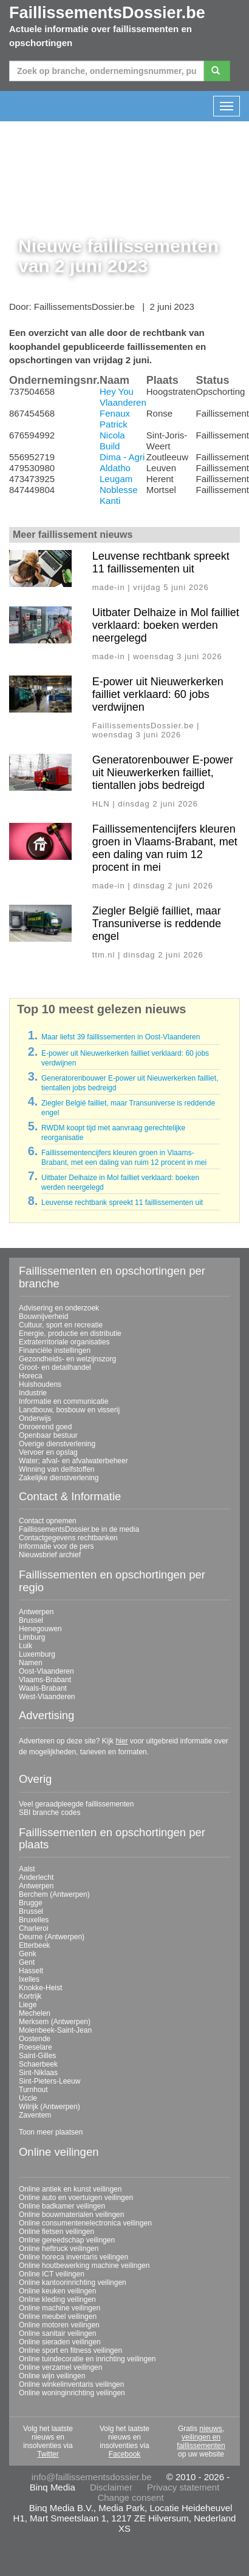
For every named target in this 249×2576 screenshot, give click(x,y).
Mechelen (34, 2013)
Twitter (47, 2454)
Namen (31, 1663)
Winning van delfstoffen (57, 1469)
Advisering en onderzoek (59, 1308)
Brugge (31, 1903)
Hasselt (31, 1971)
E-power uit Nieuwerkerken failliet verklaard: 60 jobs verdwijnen (157, 694)
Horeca (31, 1376)
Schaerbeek (38, 2064)
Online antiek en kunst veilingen (70, 2189)
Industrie (33, 1393)
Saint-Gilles (37, 2055)
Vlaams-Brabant (45, 1679)
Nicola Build (112, 440)
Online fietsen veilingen (56, 2231)
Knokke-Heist (40, 1988)
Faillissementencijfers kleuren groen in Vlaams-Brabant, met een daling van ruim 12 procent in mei (164, 848)
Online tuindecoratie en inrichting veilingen (87, 2359)
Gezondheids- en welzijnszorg (67, 1359)
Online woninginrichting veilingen (72, 2393)
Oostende (34, 2038)
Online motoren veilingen (59, 2325)
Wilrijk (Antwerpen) (49, 2106)
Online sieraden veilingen (60, 2342)
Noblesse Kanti (119, 495)
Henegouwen (40, 1629)
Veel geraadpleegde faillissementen (76, 1804)
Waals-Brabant (43, 1688)
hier (121, 1741)
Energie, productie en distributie (70, 1333)
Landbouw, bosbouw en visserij (69, 1410)
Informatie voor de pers (56, 1546)
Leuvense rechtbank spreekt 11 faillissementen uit (161, 562)
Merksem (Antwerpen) (54, 2022)
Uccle (28, 2098)
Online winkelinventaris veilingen (71, 2384)
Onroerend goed (45, 1427)
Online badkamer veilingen (62, 2206)
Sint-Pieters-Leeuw (49, 2081)
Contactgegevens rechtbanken (68, 1538)
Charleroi (34, 1928)
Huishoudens (40, 1384)
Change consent (130, 2497)
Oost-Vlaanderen (46, 1671)
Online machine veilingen (59, 2308)
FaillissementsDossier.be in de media (79, 1529)
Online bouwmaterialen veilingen (71, 2214)
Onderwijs (35, 1418)
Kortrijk (30, 1996)
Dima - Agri (122, 457)
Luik (25, 1646)
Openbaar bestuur (48, 1435)
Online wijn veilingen (52, 2376)
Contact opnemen (48, 1521)
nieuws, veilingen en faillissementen (201, 2437)
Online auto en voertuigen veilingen (76, 2197)
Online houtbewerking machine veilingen (84, 2265)
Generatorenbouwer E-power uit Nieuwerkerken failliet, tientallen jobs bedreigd (162, 772)
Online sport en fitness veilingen (70, 2350)
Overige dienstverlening (57, 1444)
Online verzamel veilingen (60, 2367)
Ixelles (29, 1979)
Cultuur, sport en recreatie (61, 1325)
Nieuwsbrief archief (50, 1555)
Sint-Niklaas (38, 2072)
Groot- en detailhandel (55, 1367)
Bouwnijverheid (43, 1316)
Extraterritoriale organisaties (64, 1342)
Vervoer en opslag (48, 1452)
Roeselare (35, 2047)
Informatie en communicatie (63, 1401)
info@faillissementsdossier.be (92, 2477)
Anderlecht (36, 1877)
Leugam (116, 479)
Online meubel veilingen (58, 2316)
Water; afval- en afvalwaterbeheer (73, 1461)
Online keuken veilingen (57, 2291)
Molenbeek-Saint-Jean (55, 2030)
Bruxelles (34, 1920)
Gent (27, 1962)
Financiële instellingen (54, 1350)
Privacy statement (183, 2487)
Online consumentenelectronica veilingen (85, 2223)
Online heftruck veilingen (58, 2248)
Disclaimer (111, 2487)
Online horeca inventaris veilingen (73, 2257)
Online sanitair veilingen (57, 2333)
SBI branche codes (49, 1812)
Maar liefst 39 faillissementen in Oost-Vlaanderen (120, 1037)
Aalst (27, 1869)
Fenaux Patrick (115, 418)
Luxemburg (37, 1654)
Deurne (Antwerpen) (51, 1937)
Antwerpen (36, 1612)
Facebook (125, 2454)
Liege (27, 2005)
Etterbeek (34, 1945)
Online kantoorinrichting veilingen (72, 2282)
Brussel (31, 1620)
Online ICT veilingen (51, 2274)
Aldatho (115, 468)
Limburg (32, 1637)
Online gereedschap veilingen (67, 2240)
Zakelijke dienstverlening (58, 1478)
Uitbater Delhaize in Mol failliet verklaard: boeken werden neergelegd (165, 625)
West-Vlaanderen (47, 1696)
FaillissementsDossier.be (107, 13)
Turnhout (33, 2089)
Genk (27, 1954)
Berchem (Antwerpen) (54, 1894)
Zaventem (35, 2115)
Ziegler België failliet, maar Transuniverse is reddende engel (156, 923)
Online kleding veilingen (57, 2299)
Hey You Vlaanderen (123, 397)
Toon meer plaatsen (51, 2132)
